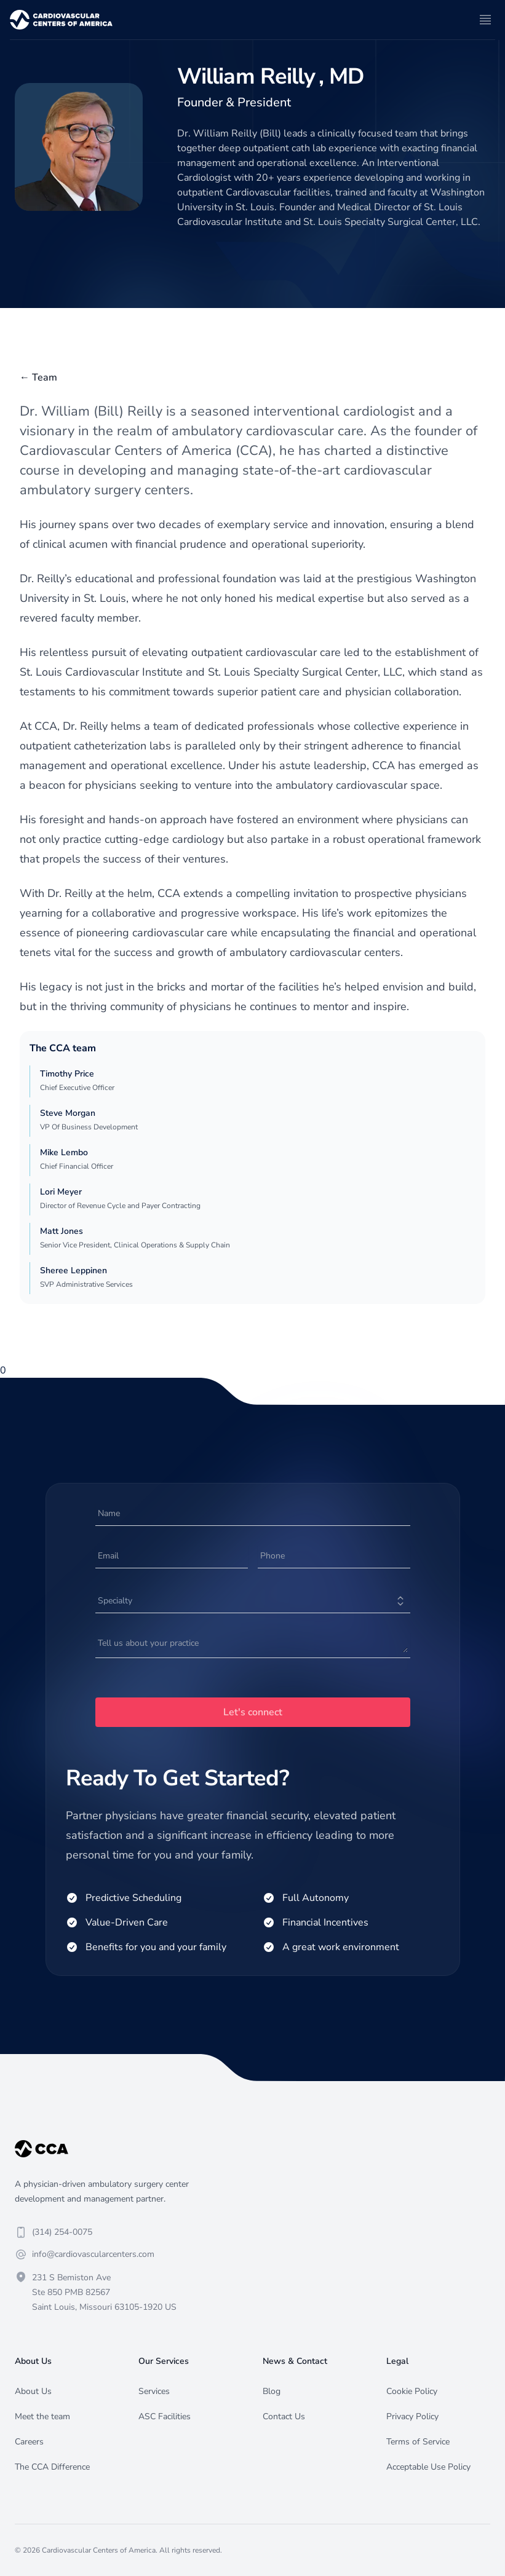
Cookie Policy (411, 2391)
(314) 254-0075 (62, 2232)
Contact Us (284, 2416)
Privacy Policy (412, 2416)
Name (109, 1513)
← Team (38, 377)
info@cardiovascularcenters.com (93, 2254)
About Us (33, 2391)
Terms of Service (418, 2442)
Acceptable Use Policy (428, 2467)
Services (154, 2391)
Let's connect (252, 1712)
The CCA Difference (52, 2467)
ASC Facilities (164, 2416)
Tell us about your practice (148, 1643)
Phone (272, 1556)
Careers (29, 2442)
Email (108, 1556)
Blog (271, 2391)
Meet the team (42, 2416)
